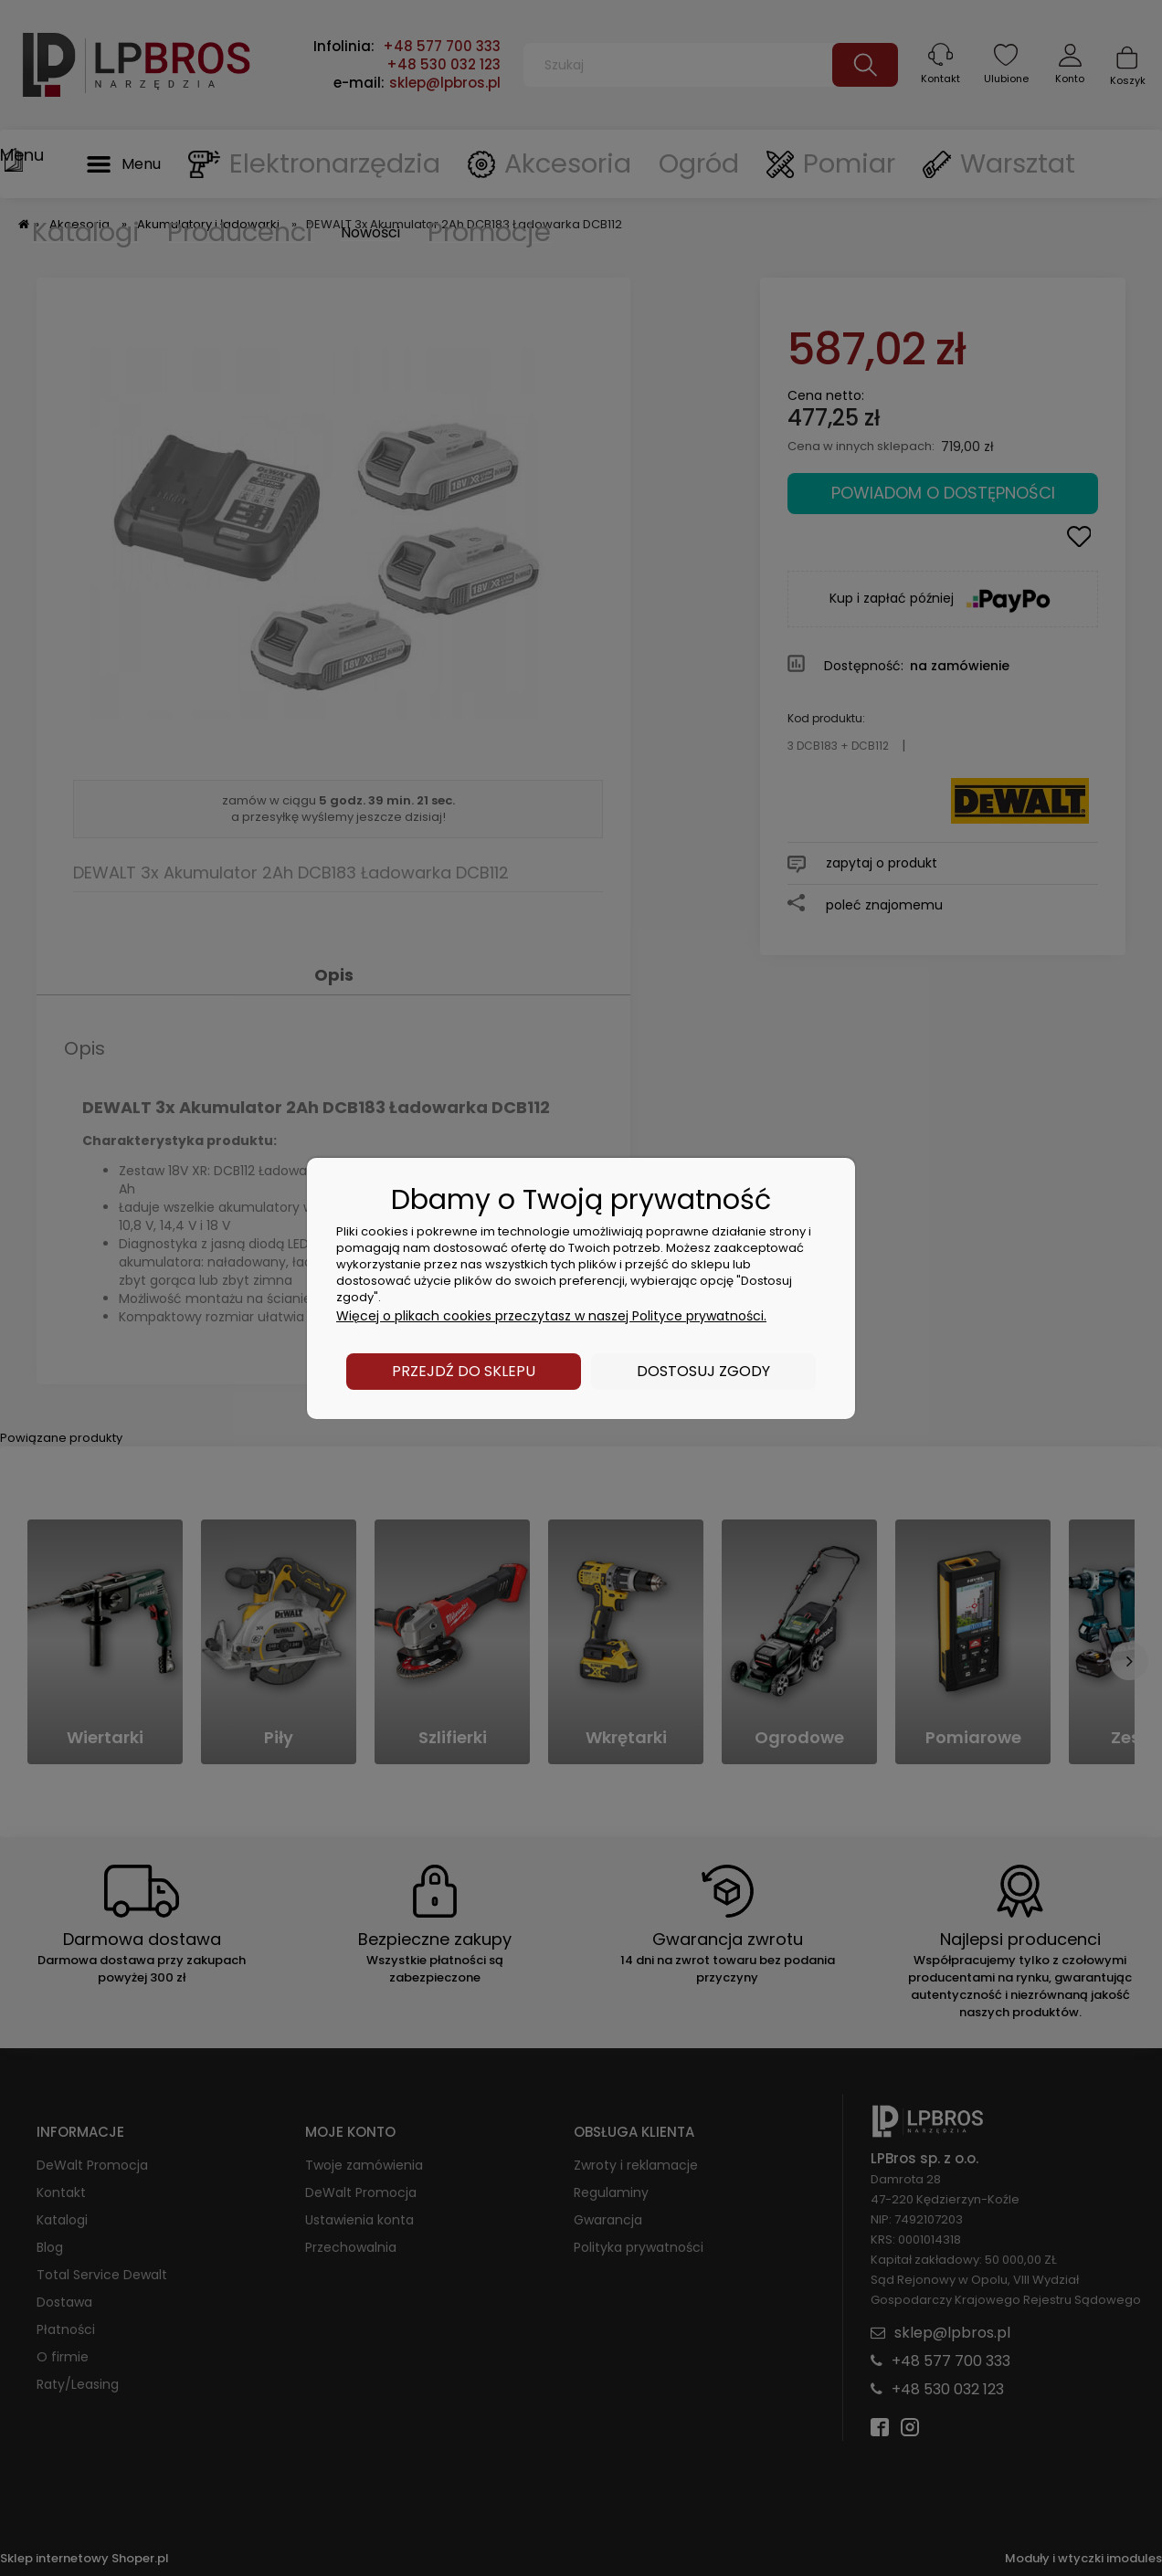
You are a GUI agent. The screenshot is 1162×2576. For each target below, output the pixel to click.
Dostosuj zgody (703, 1371)
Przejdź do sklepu (463, 1371)
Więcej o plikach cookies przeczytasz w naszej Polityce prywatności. (551, 1316)
